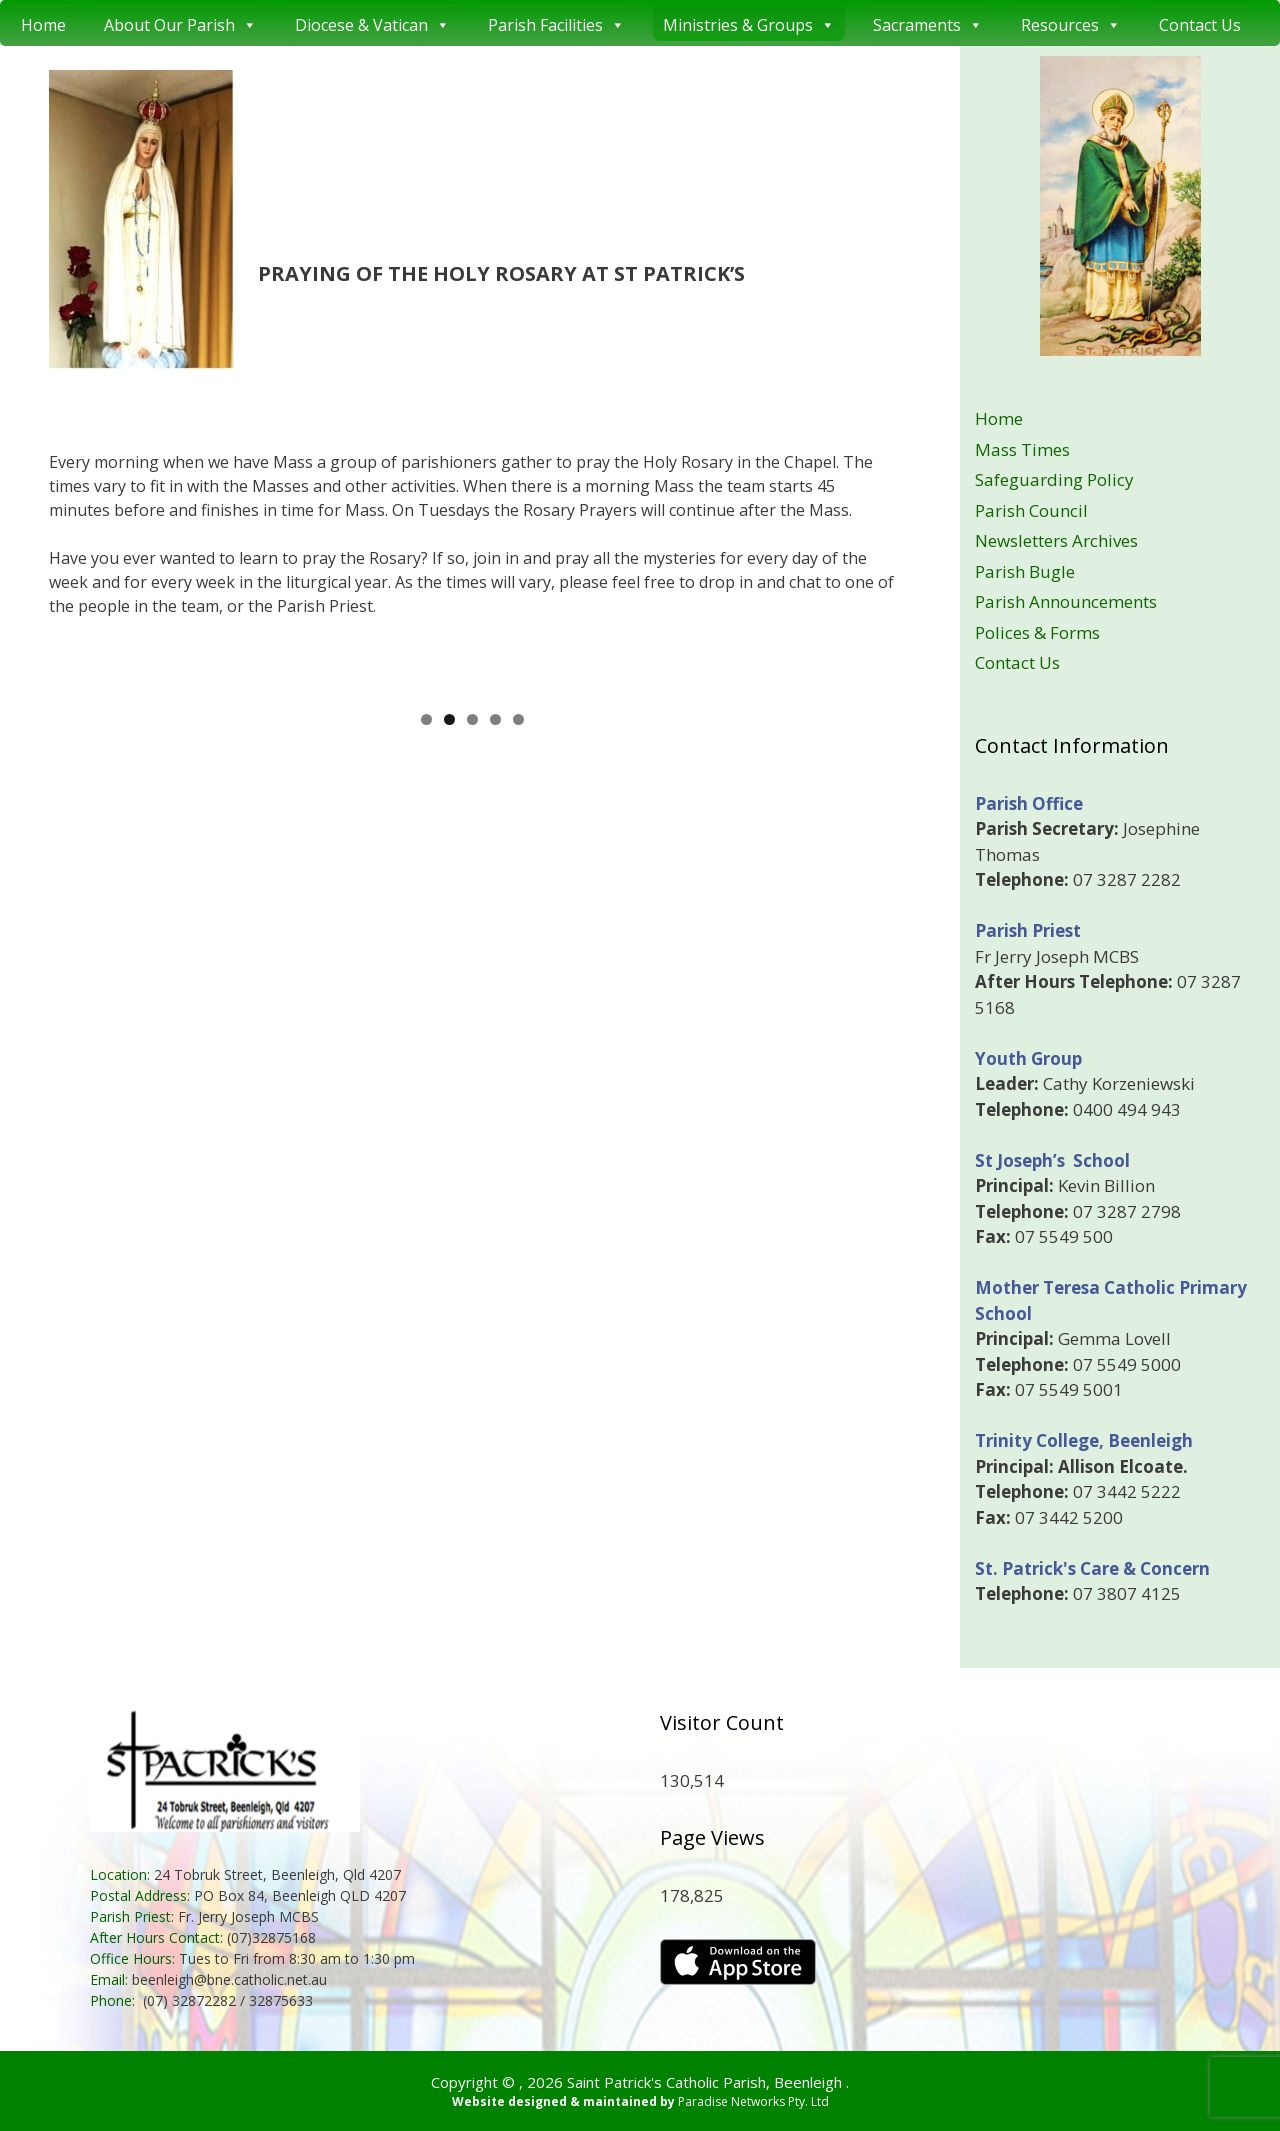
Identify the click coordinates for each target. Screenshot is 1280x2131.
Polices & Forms (1037, 632)
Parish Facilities (556, 24)
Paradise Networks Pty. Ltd (753, 2101)
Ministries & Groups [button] (749, 24)
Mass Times (1022, 449)
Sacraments (928, 24)
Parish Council (1031, 510)
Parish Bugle (1025, 571)
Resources (1071, 24)
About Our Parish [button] (180, 24)
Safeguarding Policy (1054, 479)
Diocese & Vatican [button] (372, 24)
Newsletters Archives (1056, 540)
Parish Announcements (1066, 601)
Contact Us (1200, 25)
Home (43, 25)
